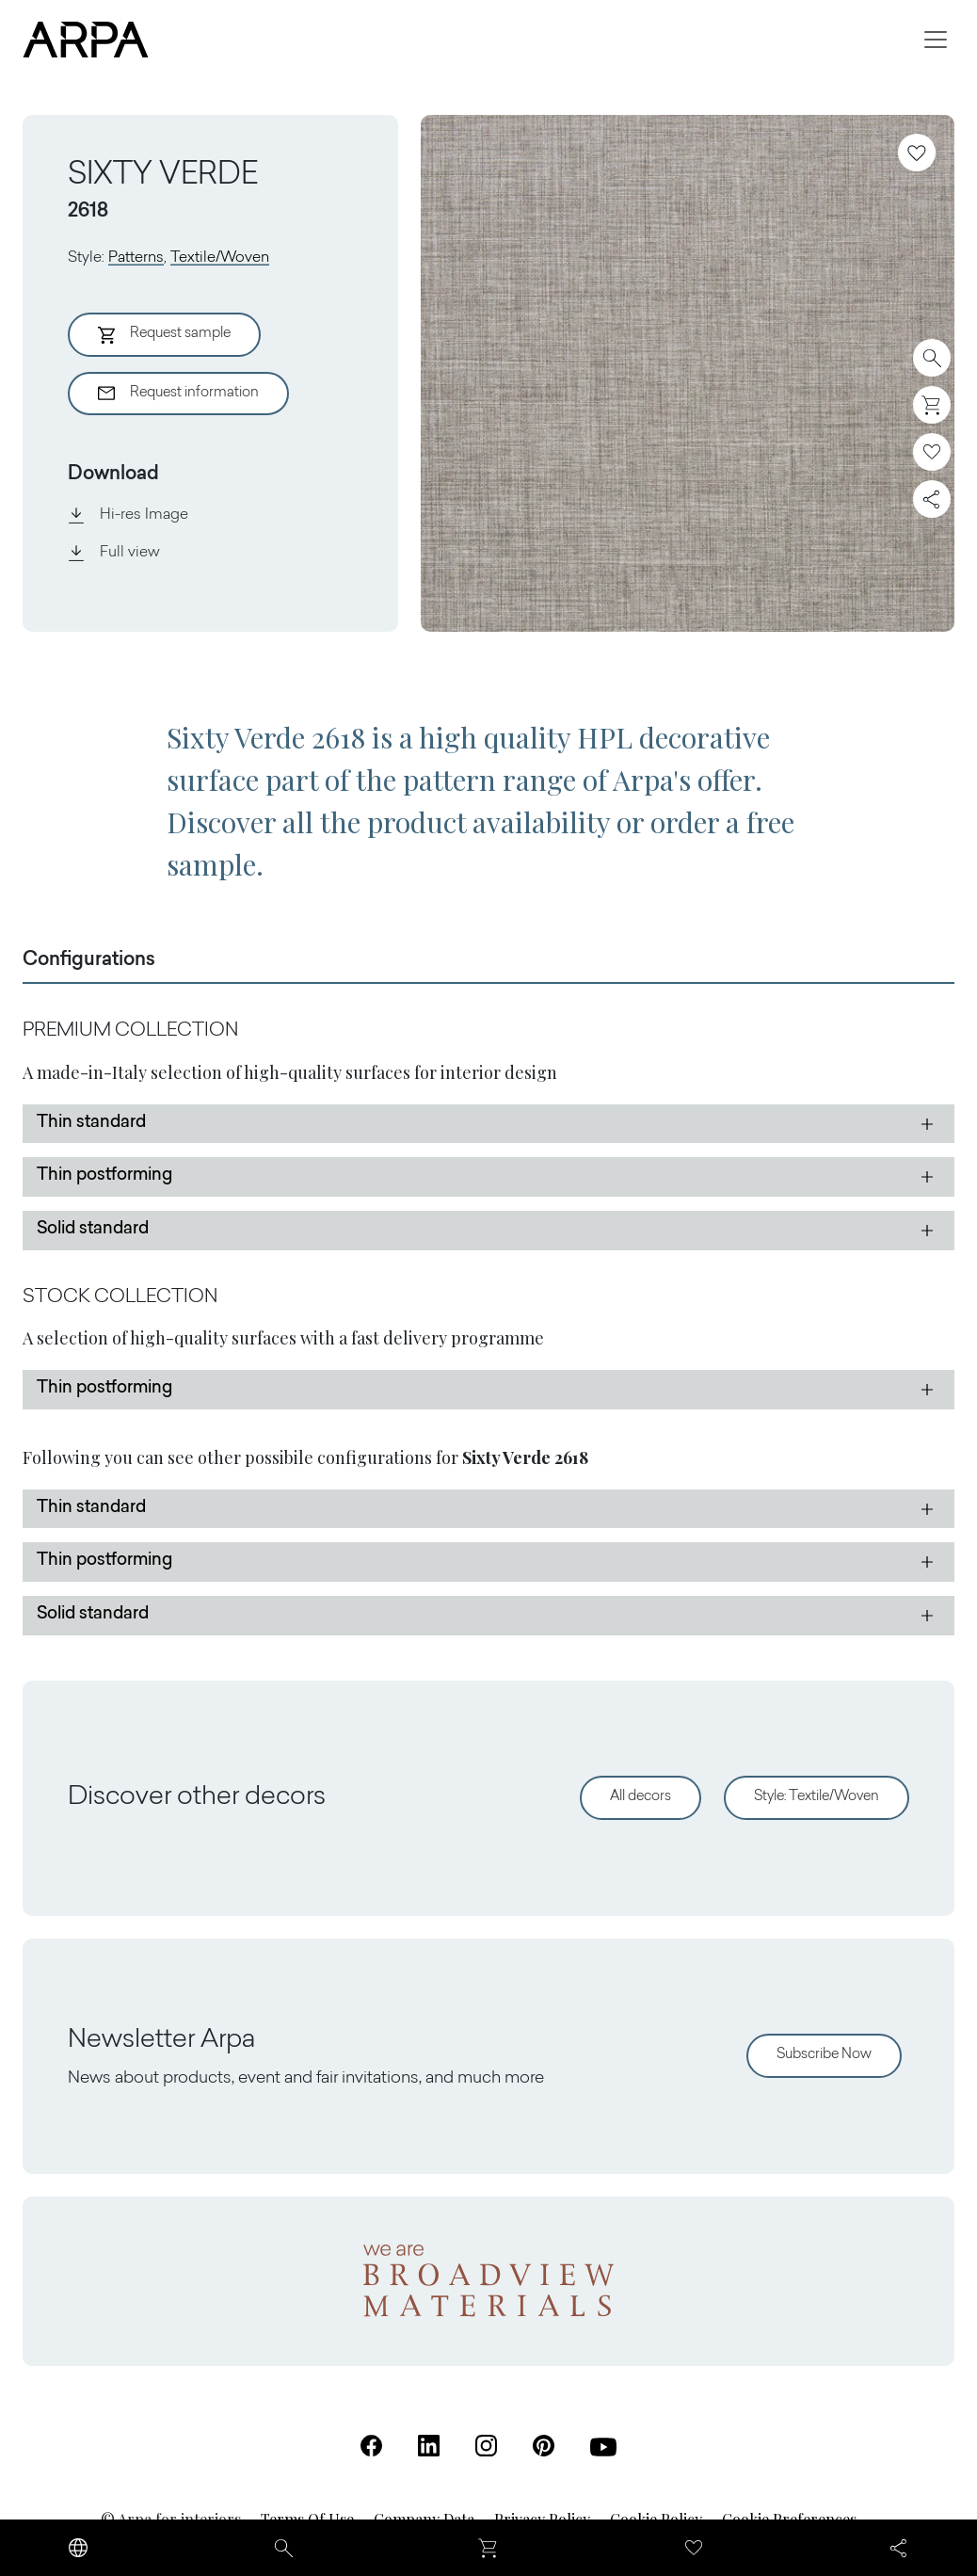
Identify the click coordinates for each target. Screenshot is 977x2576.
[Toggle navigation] (935, 39)
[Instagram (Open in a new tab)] (486, 2445)
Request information (178, 393)
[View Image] (688, 373)
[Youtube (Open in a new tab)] (603, 2447)
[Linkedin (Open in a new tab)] (428, 2445)
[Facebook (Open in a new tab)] (371, 2445)
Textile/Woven (219, 258)
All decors (640, 1797)
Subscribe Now (824, 2055)
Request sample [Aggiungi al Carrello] (164, 335)
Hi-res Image (128, 515)
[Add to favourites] (916, 152)
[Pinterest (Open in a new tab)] (543, 2445)
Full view (114, 552)
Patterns (136, 258)
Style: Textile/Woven (816, 1797)
